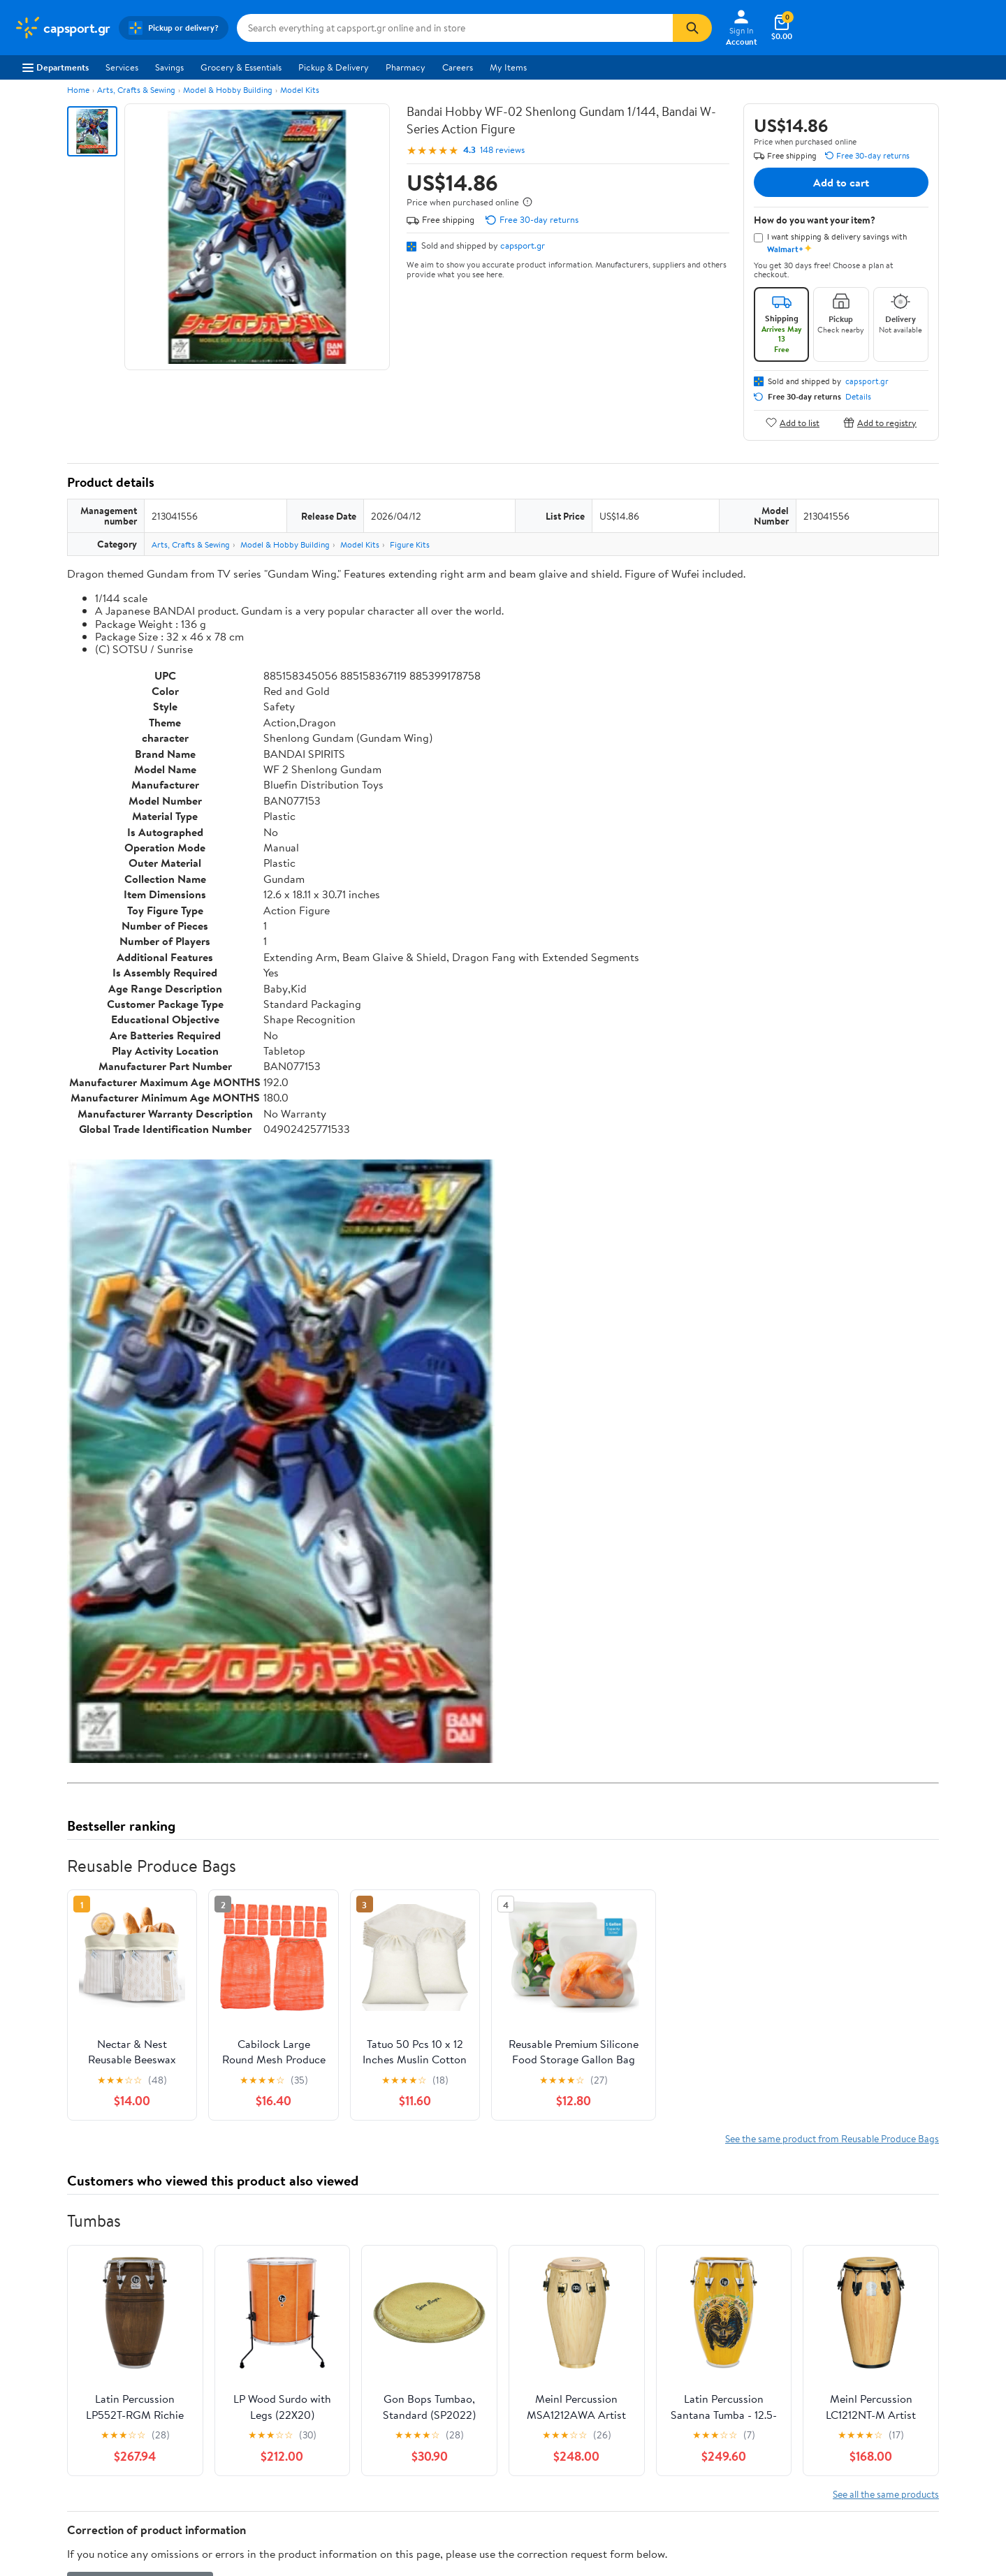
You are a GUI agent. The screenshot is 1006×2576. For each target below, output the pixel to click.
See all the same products (886, 2494)
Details (858, 397)
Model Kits (299, 90)
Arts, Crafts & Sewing (136, 90)
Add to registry (880, 422)
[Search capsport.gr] (455, 28)
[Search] (692, 28)
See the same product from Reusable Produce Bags (832, 2138)
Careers (457, 67)
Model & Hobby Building (227, 90)
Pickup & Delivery (333, 67)
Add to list (792, 422)
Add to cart (841, 182)
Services (121, 67)
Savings (169, 67)
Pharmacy (405, 67)
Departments (55, 67)
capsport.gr (522, 245)
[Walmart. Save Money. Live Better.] (62, 28)
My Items (508, 67)
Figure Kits (410, 544)
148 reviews (502, 150)
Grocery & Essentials (241, 67)
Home (78, 90)
